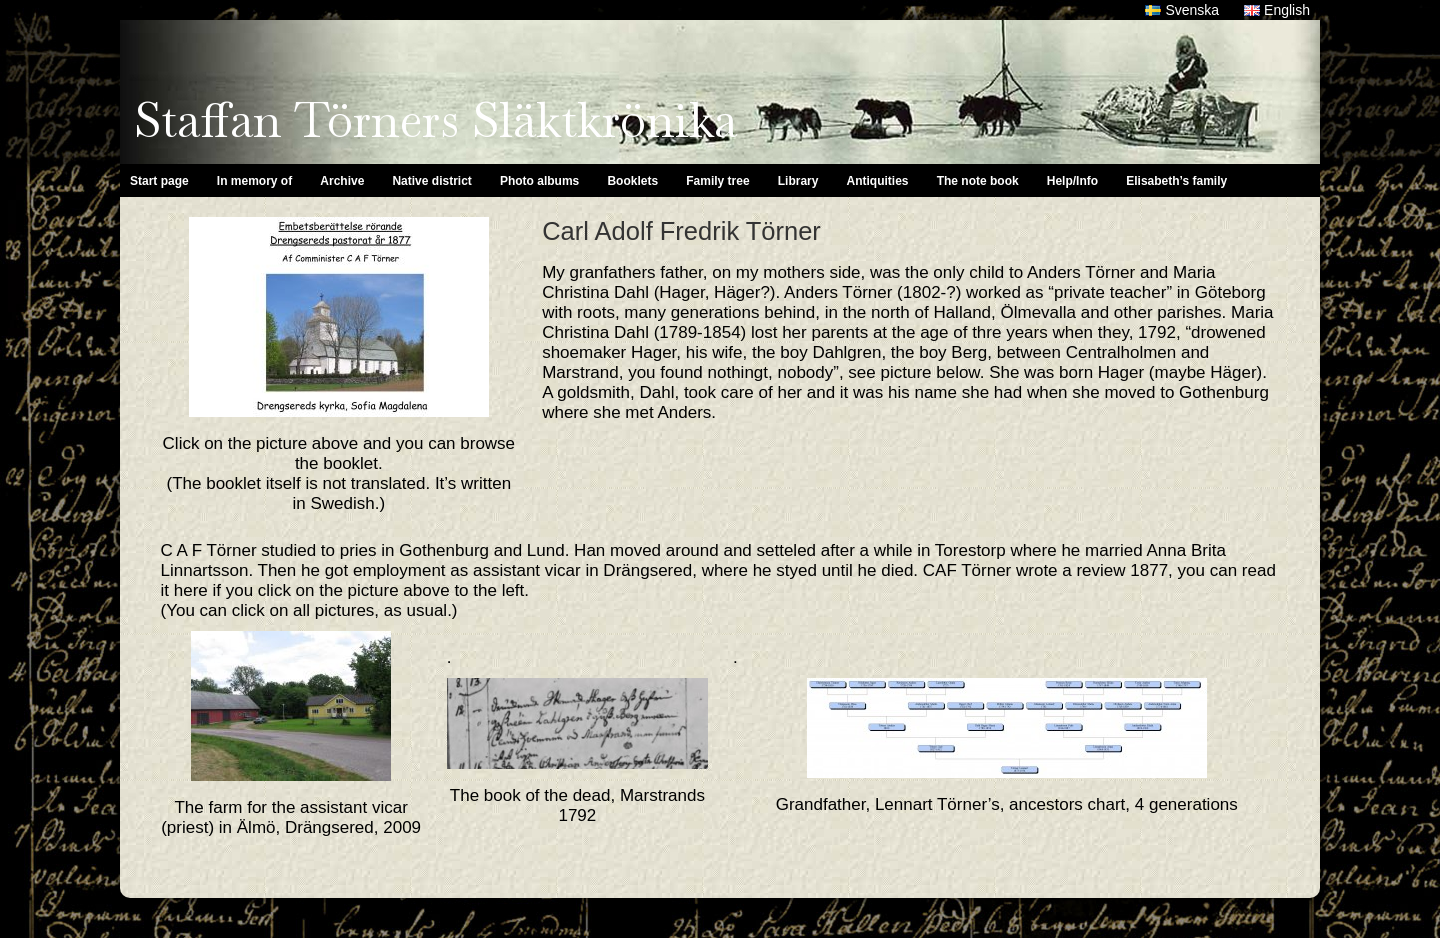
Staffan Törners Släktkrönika (435, 120)
